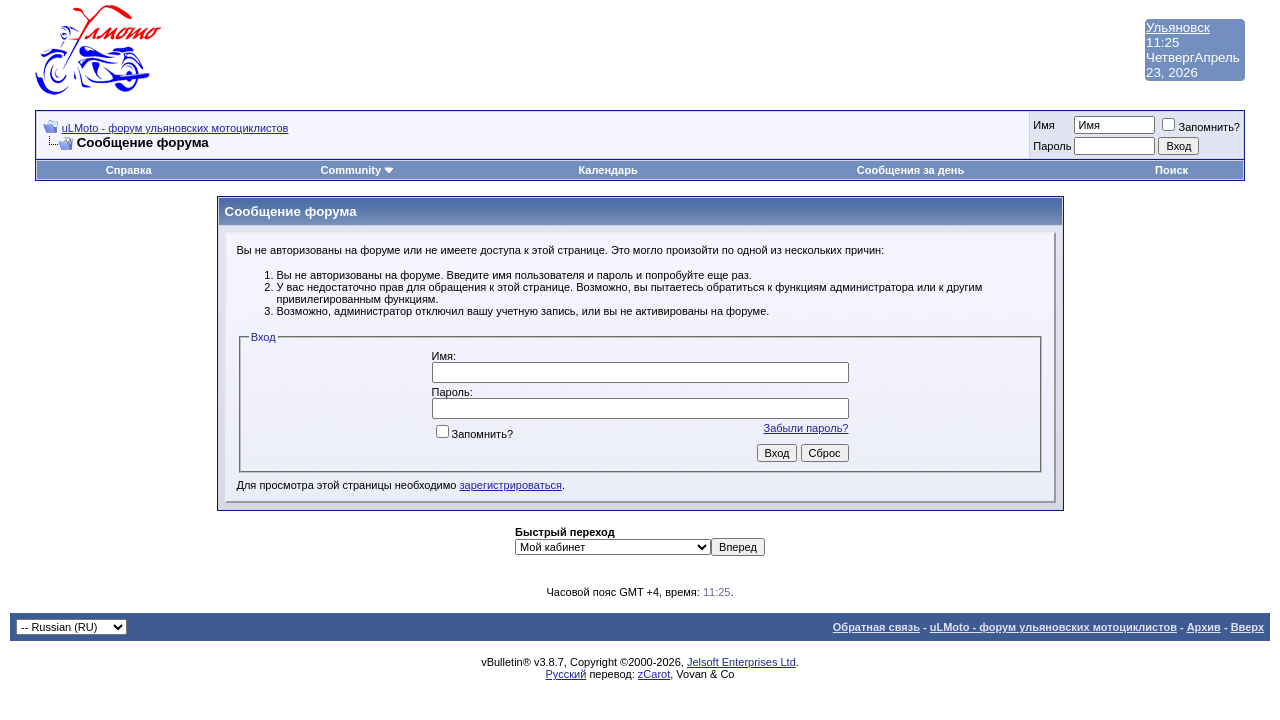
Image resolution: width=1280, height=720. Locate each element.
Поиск (1171, 170)
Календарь (608, 170)
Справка (129, 170)
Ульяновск (1178, 27)
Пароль (1052, 146)
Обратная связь (876, 627)
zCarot (654, 674)
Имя (1043, 125)
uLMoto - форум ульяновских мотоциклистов (175, 128)
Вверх (1247, 627)
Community (358, 170)
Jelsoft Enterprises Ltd (741, 662)
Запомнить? (1201, 127)
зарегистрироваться (511, 485)
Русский (566, 674)
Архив (1204, 627)
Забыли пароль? (806, 428)
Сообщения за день (910, 170)
